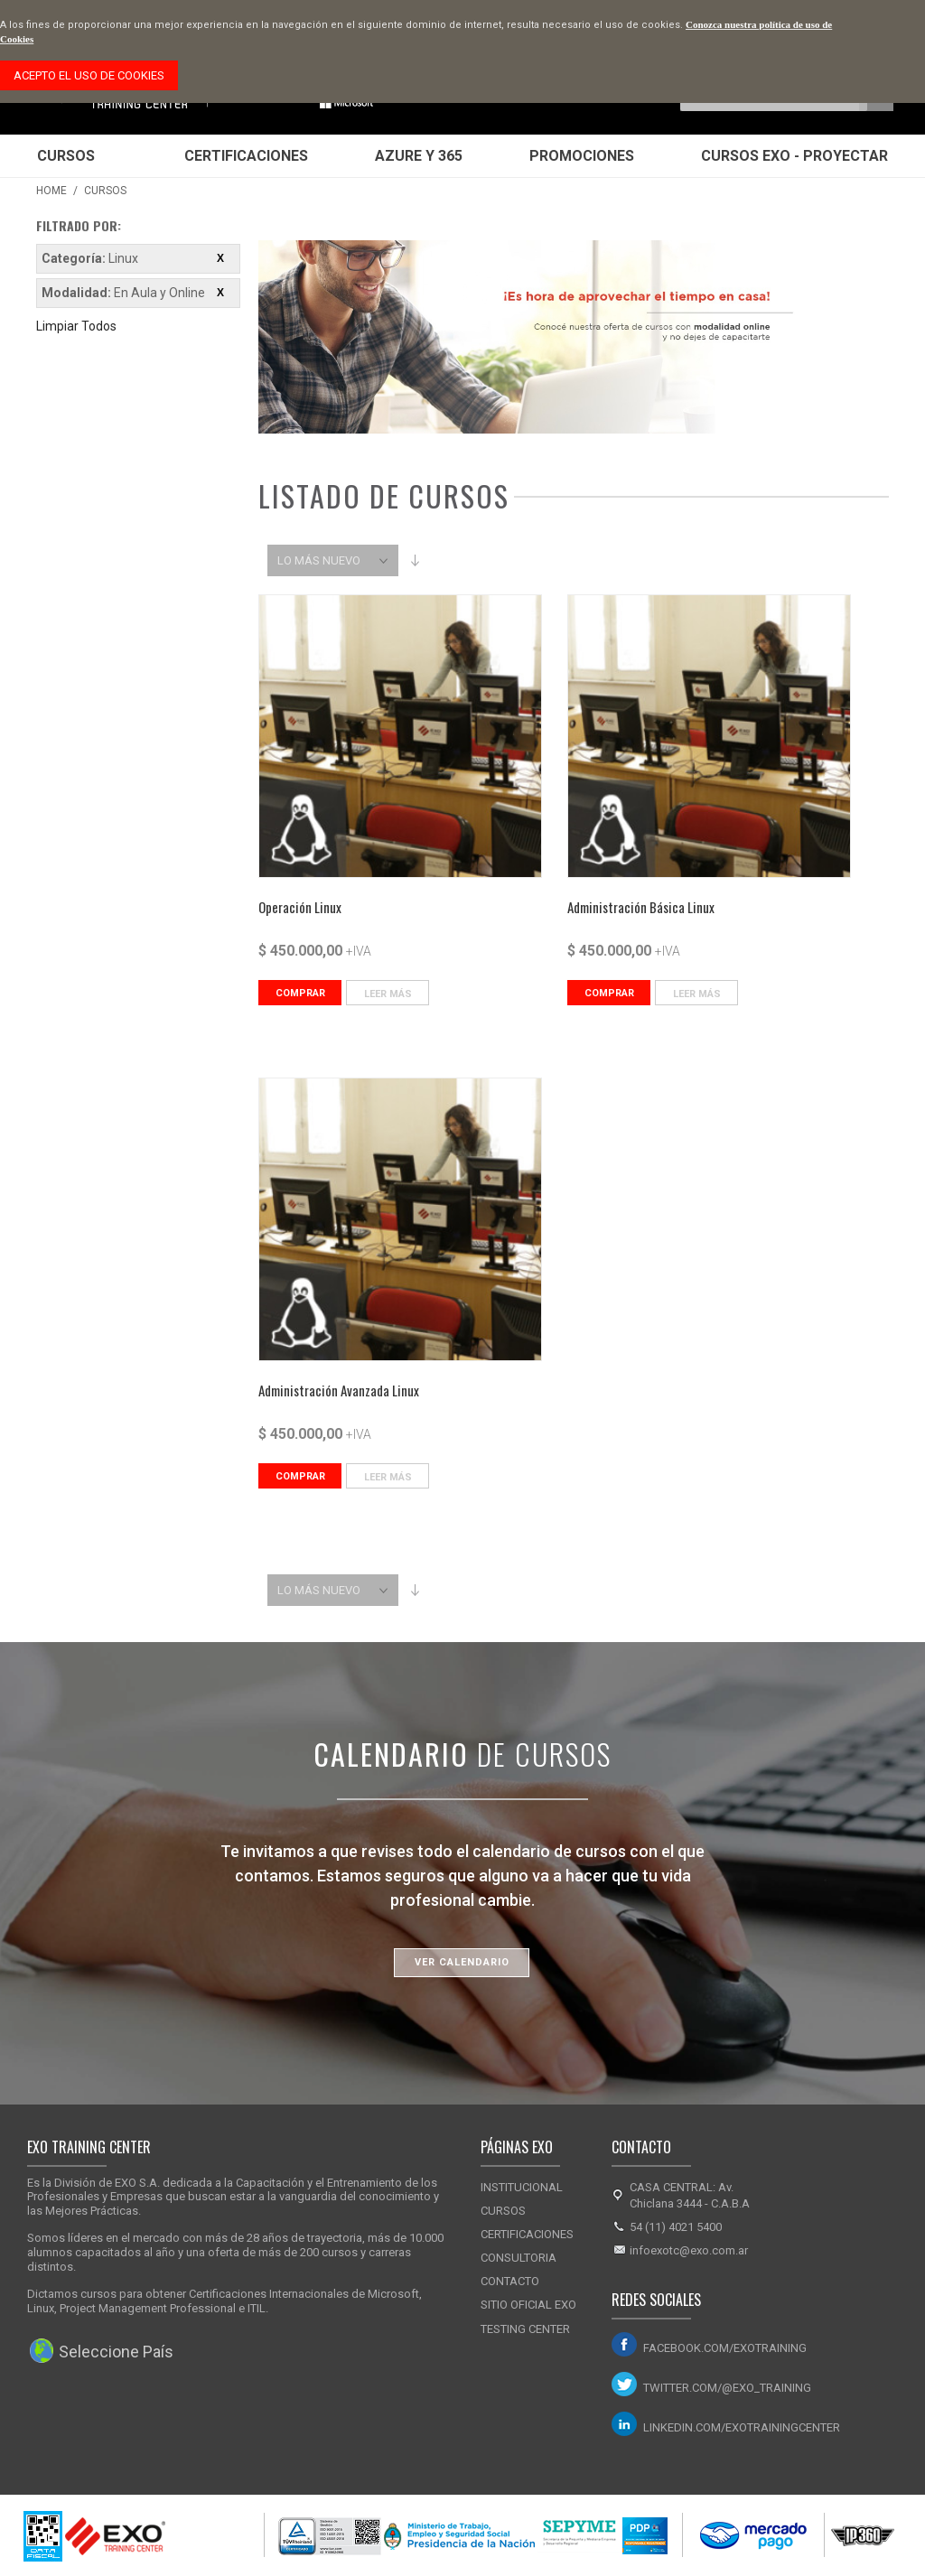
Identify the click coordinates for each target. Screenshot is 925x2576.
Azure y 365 (418, 155)
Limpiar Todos (76, 326)
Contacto (510, 2281)
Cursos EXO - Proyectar (794, 155)
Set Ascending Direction (414, 560)
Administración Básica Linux (641, 907)
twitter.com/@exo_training (727, 2387)
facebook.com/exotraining (725, 2348)
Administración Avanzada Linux (338, 1390)
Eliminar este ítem (220, 258)
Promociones (581, 155)
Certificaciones (246, 155)
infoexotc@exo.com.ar (689, 2250)
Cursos (66, 155)
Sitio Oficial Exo (528, 2304)
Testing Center (525, 2329)
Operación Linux (299, 907)
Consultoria (518, 2257)
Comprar (300, 993)
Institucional (522, 2187)
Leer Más (388, 994)
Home (51, 190)
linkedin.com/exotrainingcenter (736, 2427)
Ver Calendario (462, 1962)
